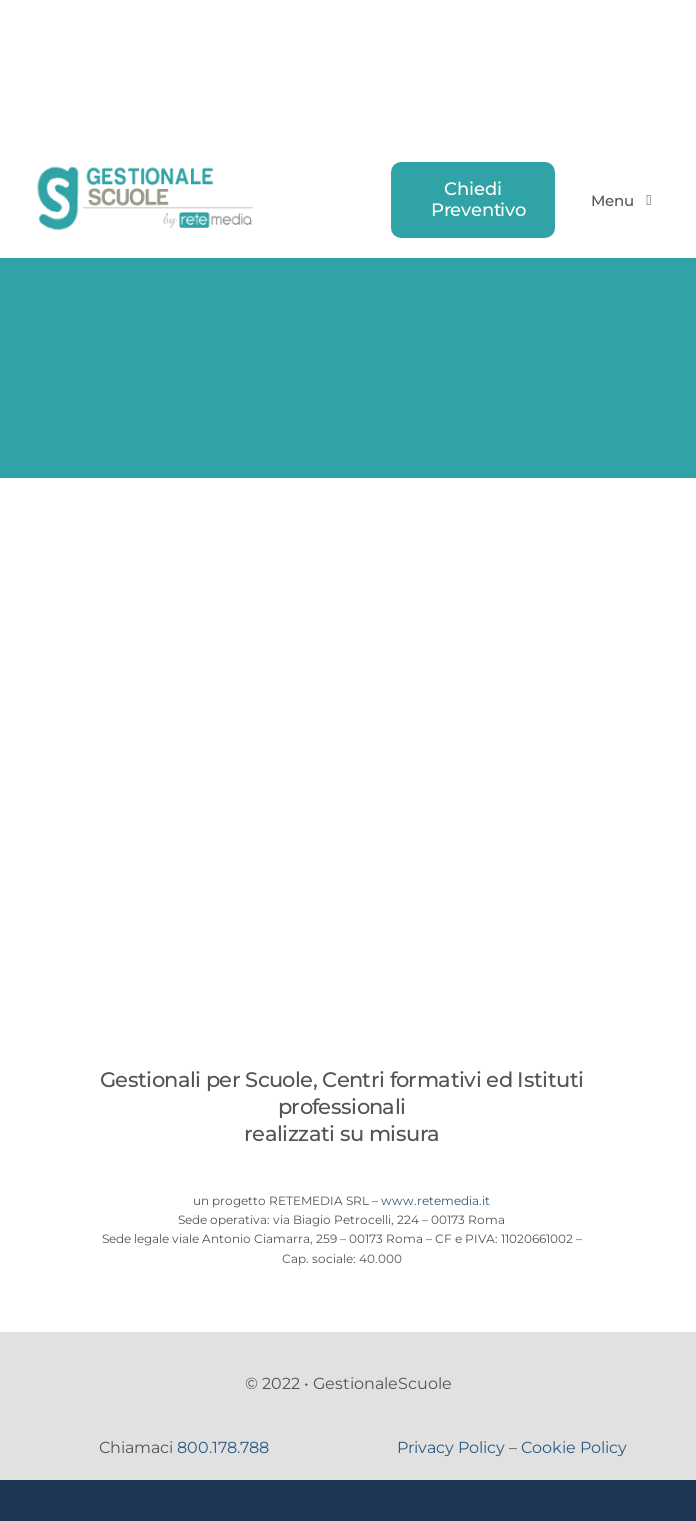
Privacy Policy (451, 1447)
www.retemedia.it (435, 1200)
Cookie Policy (574, 1447)
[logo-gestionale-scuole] (147, 169)
